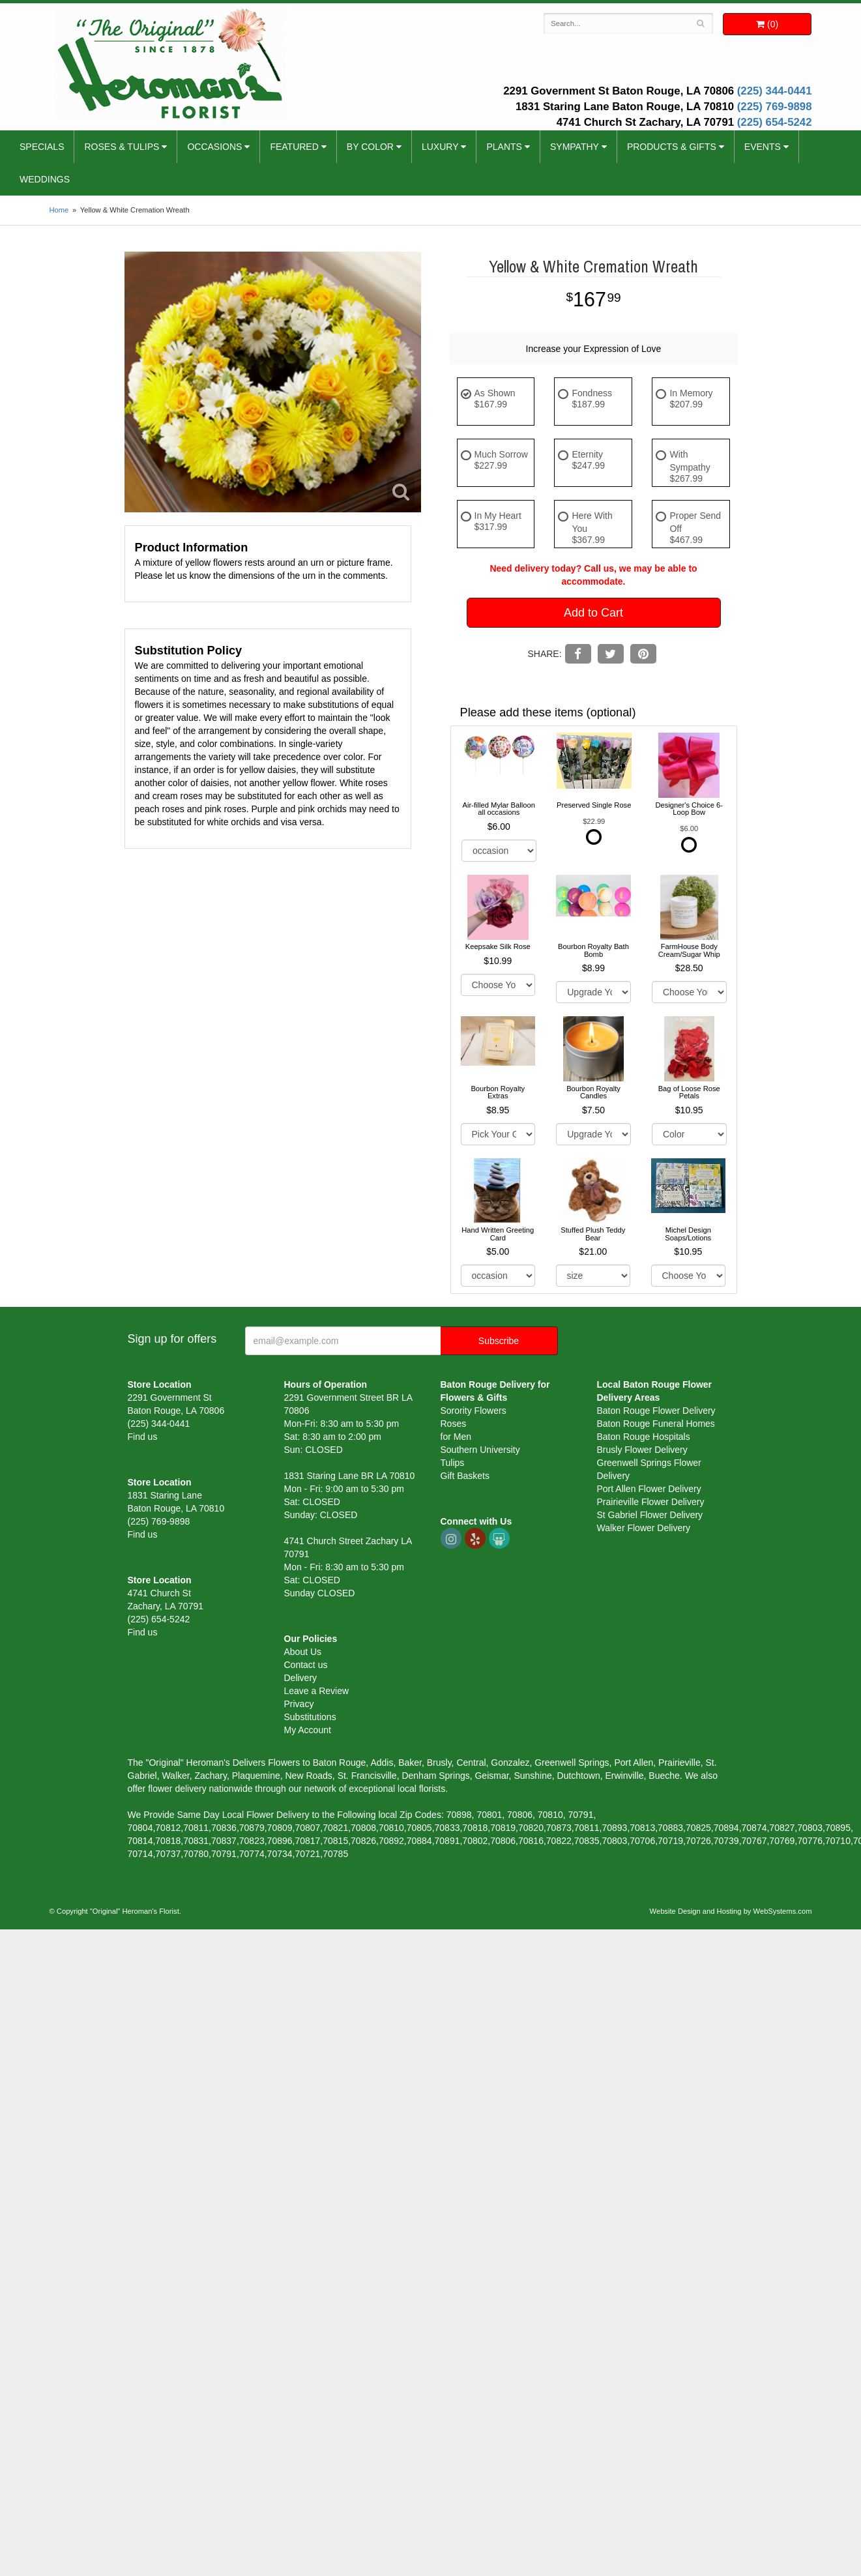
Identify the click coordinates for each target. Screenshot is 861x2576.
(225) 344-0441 (774, 91)
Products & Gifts (671, 146)
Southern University (480, 1449)
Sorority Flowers (473, 1410)
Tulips (453, 1462)
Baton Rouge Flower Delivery (656, 1410)
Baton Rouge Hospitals (643, 1436)
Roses (454, 1423)
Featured (294, 146)
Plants (503, 146)
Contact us (306, 1665)
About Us (303, 1652)
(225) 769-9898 (774, 106)
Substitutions (310, 1717)
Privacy (299, 1704)
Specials (42, 146)
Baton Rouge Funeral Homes (656, 1423)
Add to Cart (593, 612)
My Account (307, 1730)
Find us (143, 1436)
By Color (370, 146)
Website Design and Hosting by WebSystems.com (731, 1911)
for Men (456, 1436)
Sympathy (574, 146)
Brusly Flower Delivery (642, 1449)
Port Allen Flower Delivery (649, 1489)
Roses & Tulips (121, 146)
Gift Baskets (465, 1476)
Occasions (214, 146)
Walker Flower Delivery (643, 1528)
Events (762, 146)
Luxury (440, 146)
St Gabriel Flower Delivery (650, 1515)
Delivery (300, 1678)
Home (59, 210)
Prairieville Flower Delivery (651, 1502)
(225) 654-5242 (774, 122)
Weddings (45, 179)
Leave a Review (316, 1691)
